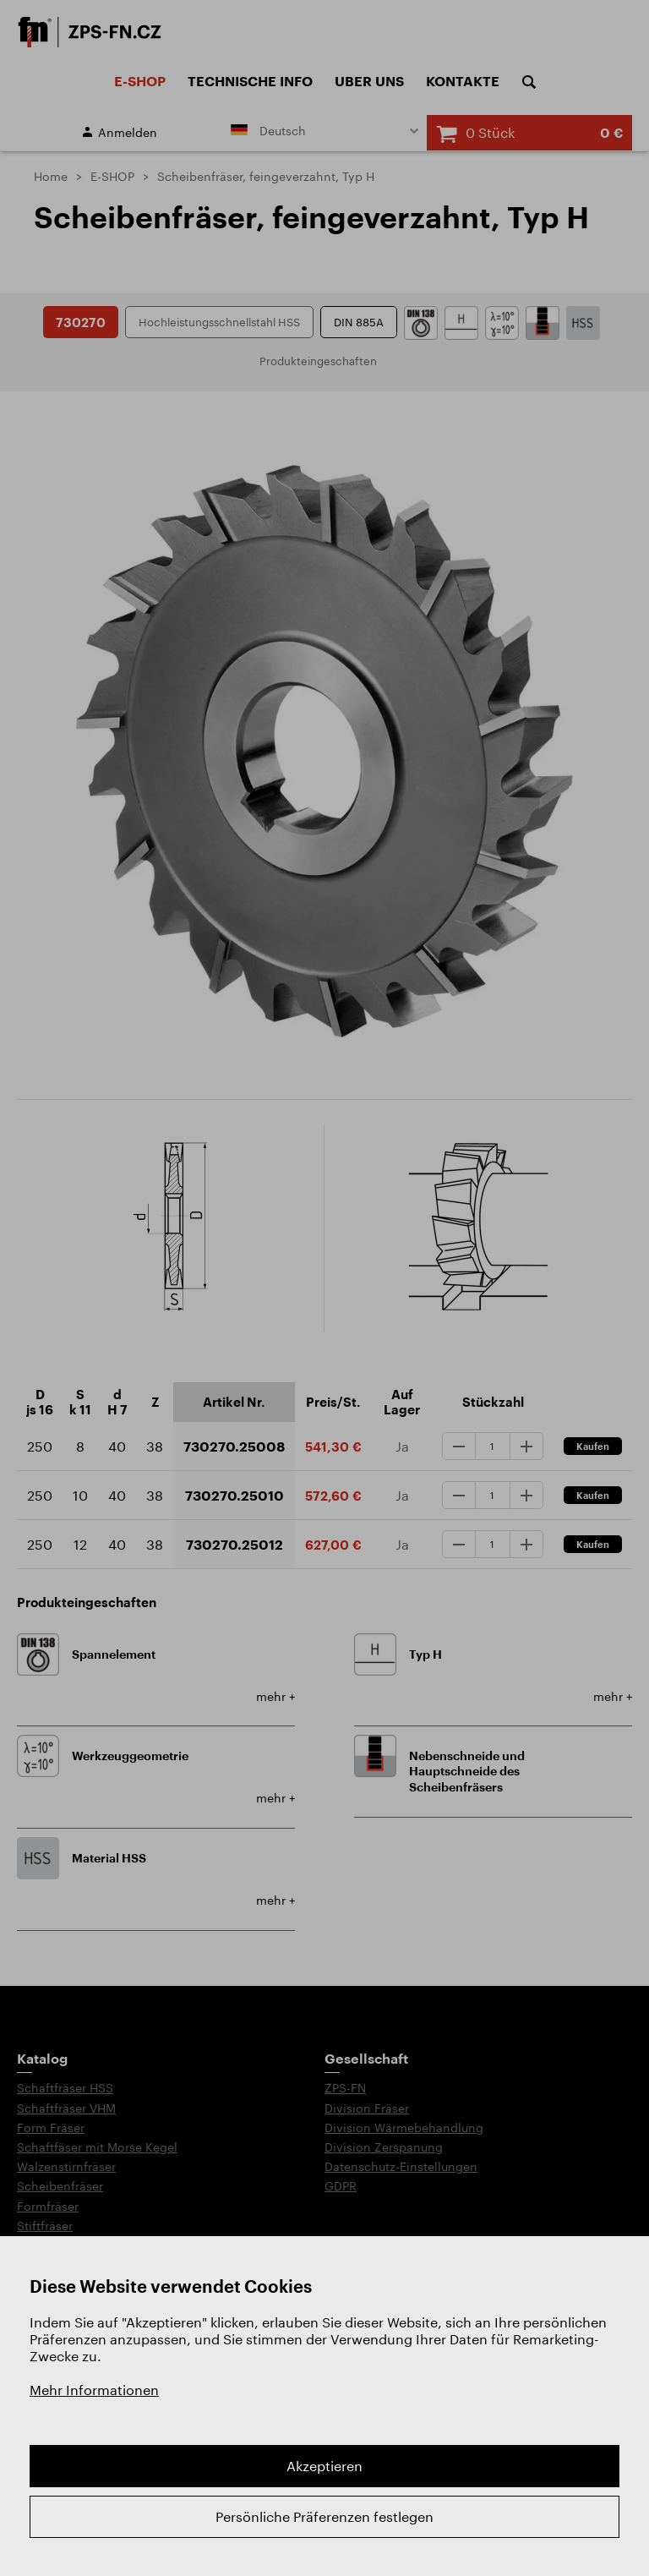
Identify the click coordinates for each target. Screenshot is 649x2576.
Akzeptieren (324, 2466)
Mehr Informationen (94, 2390)
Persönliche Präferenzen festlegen (324, 2516)
